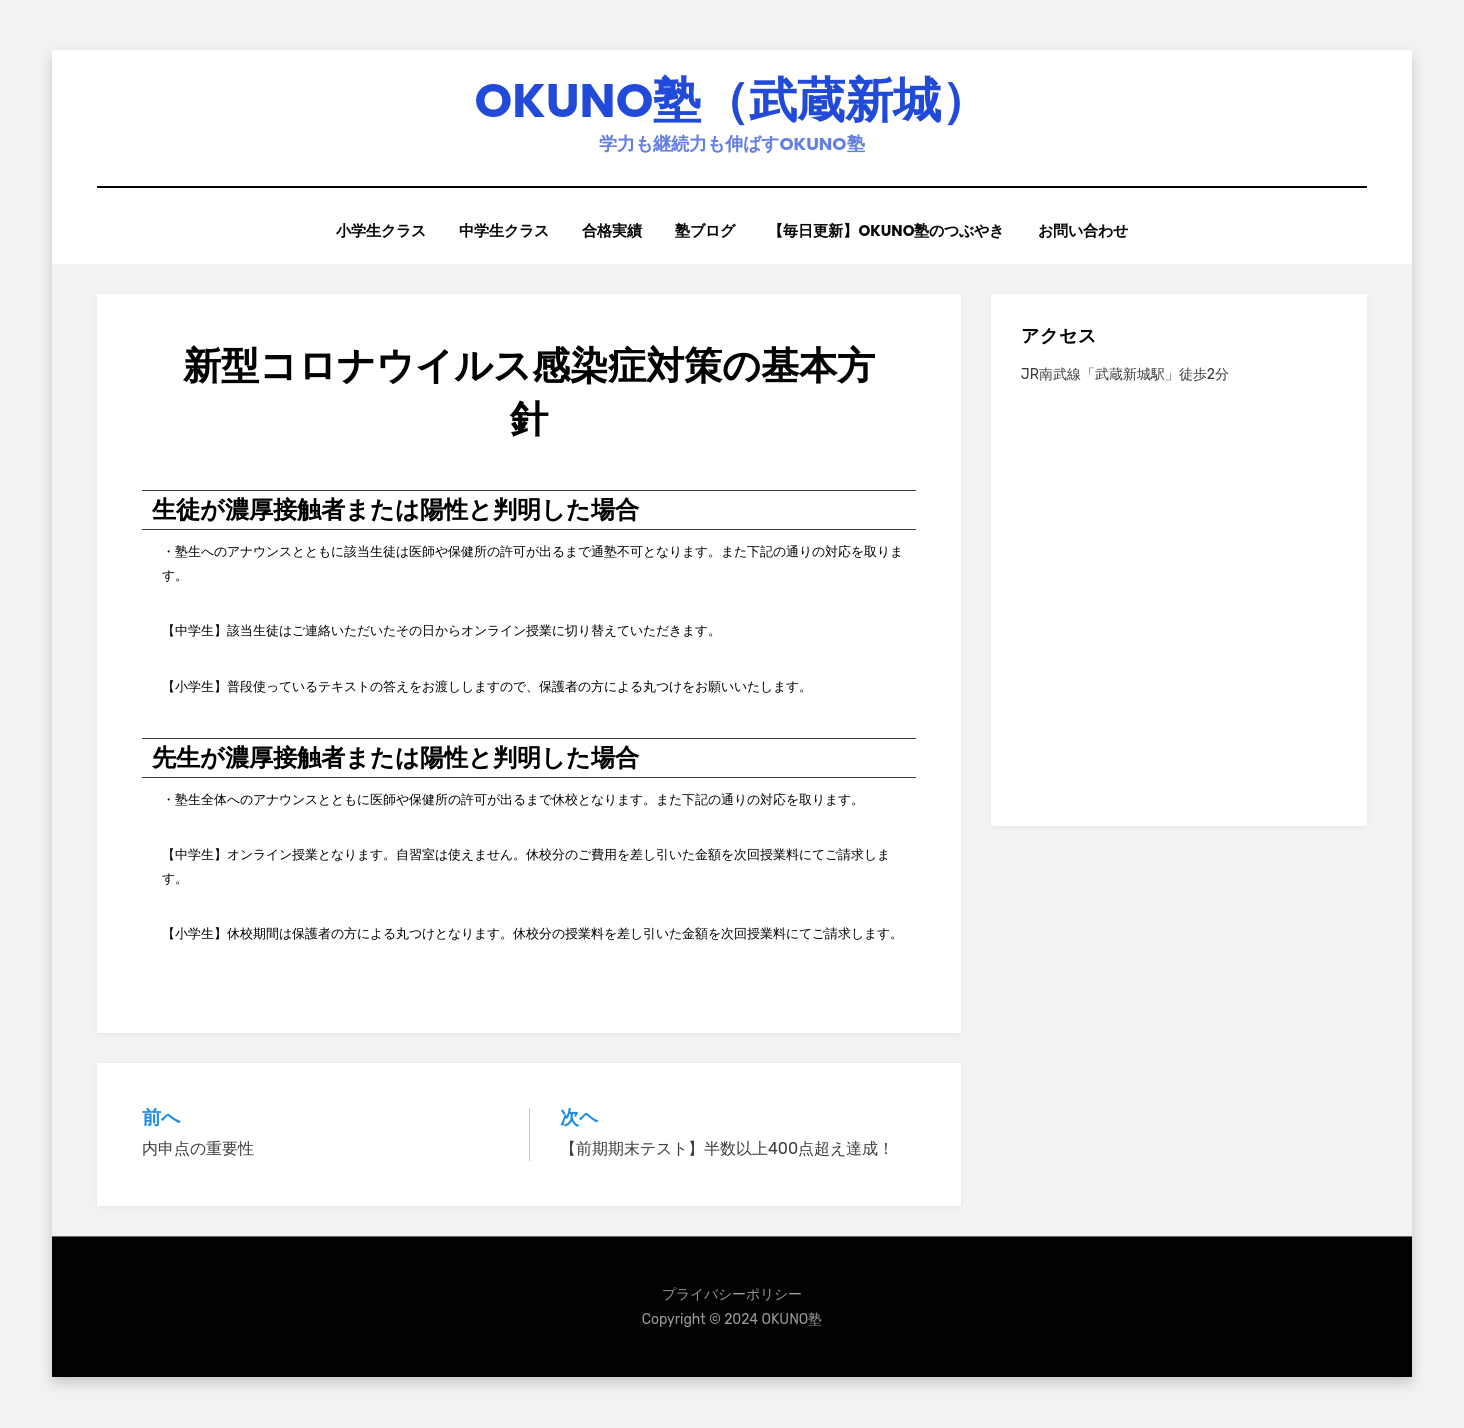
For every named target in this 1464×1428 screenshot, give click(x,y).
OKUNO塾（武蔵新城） (732, 100)
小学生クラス (379, 231)
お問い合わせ (1085, 231)
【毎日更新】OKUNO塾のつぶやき (888, 231)
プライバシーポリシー (732, 1294)
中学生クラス (503, 231)
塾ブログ (706, 231)
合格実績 (612, 231)
